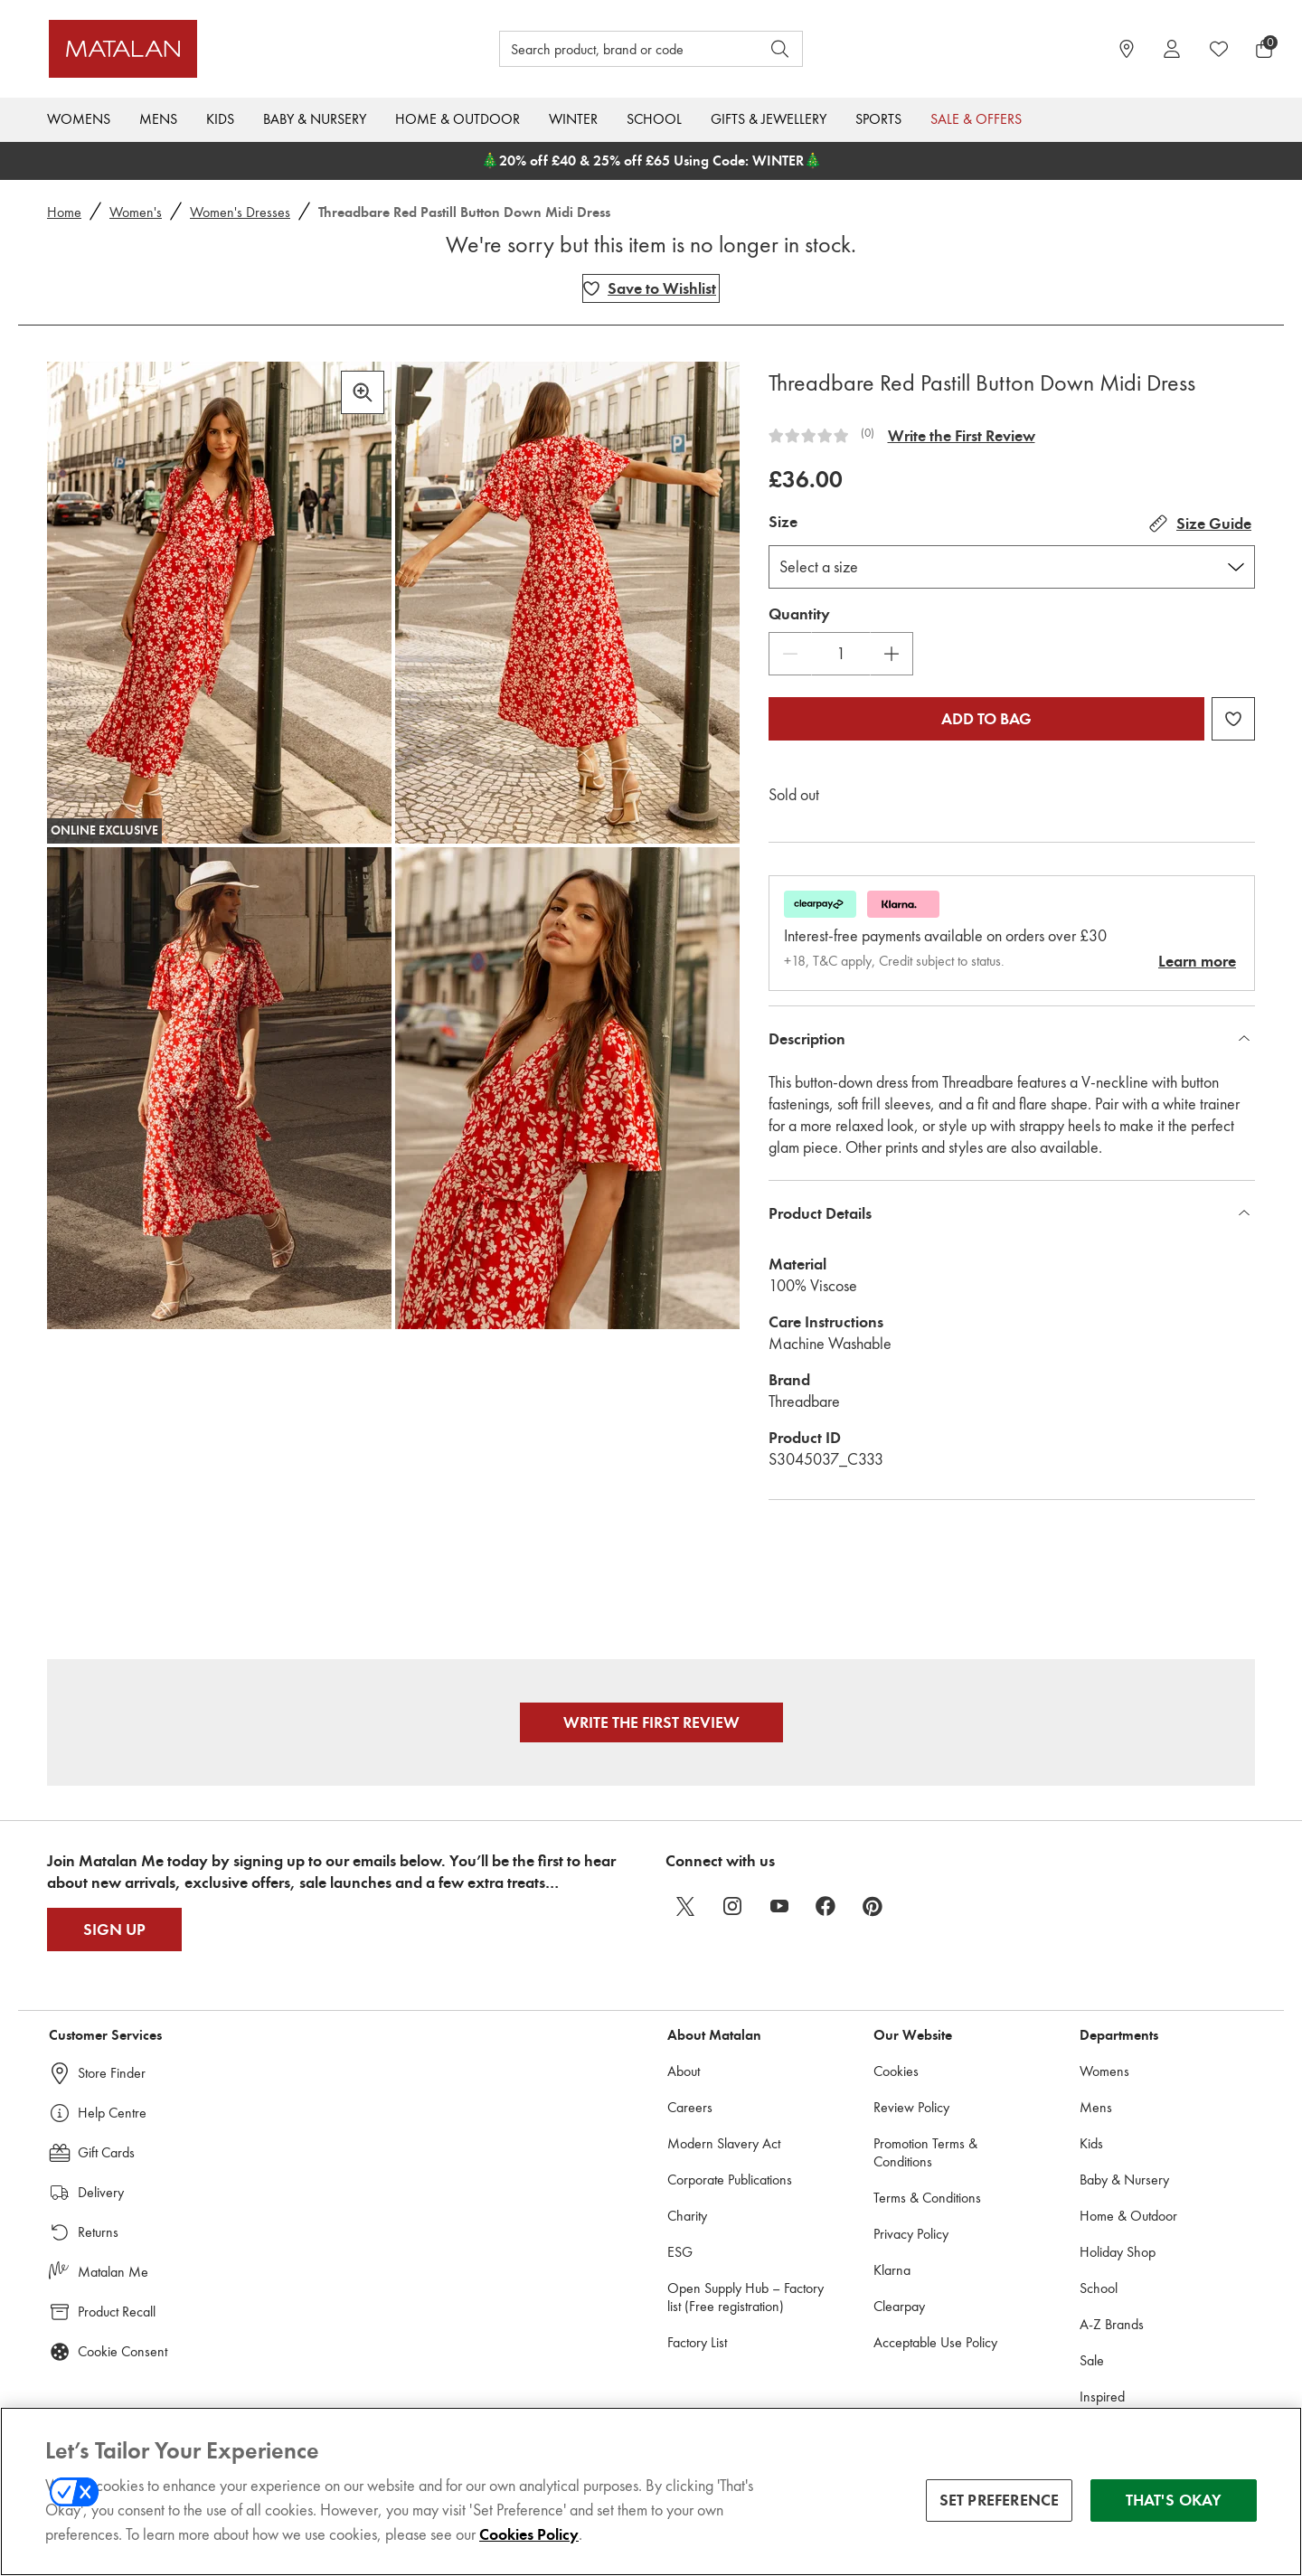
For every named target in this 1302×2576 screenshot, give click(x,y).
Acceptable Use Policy (935, 2342)
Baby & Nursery (314, 118)
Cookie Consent (122, 2351)
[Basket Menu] (1264, 49)
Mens (158, 118)
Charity (687, 2215)
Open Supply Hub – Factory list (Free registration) (745, 2297)
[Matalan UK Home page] (203, 49)
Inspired (1102, 2396)
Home (64, 212)
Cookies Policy (529, 2537)
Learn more (1197, 961)
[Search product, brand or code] (613, 49)
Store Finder (112, 2072)
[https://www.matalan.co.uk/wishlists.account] (1219, 49)
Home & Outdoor (457, 118)
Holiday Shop (1118, 2251)
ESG (680, 2251)
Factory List (697, 2342)
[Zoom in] (362, 392)
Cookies (896, 2071)
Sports (878, 118)
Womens (78, 118)
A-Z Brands (1112, 2324)
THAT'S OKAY (1174, 2503)
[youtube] (779, 1906)
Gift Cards (106, 2152)
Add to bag (986, 719)
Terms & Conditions (927, 2197)
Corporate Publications (729, 2179)
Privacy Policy (910, 2233)
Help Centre (112, 2112)
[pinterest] (873, 1906)
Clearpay (899, 2306)
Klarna (891, 2270)
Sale (1092, 2360)
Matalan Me (113, 2271)
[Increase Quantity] (891, 653)
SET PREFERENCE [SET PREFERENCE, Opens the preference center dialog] (999, 2503)
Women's (135, 212)
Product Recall (117, 2311)
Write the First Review (961, 436)
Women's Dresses (240, 212)
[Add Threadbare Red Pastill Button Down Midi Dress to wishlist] (651, 288)
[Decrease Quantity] (790, 653)
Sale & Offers (976, 118)
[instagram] (732, 1906)
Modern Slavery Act (723, 2143)
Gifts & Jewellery (768, 118)
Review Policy (911, 2107)
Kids (220, 118)
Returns (98, 2232)
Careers (689, 2107)
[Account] (1172, 49)
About (683, 2071)
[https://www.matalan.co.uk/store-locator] (1126, 49)
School (654, 118)
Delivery (101, 2192)
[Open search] (780, 49)
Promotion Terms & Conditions (925, 2152)
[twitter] (685, 1906)
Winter (573, 118)
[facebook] (826, 1906)
